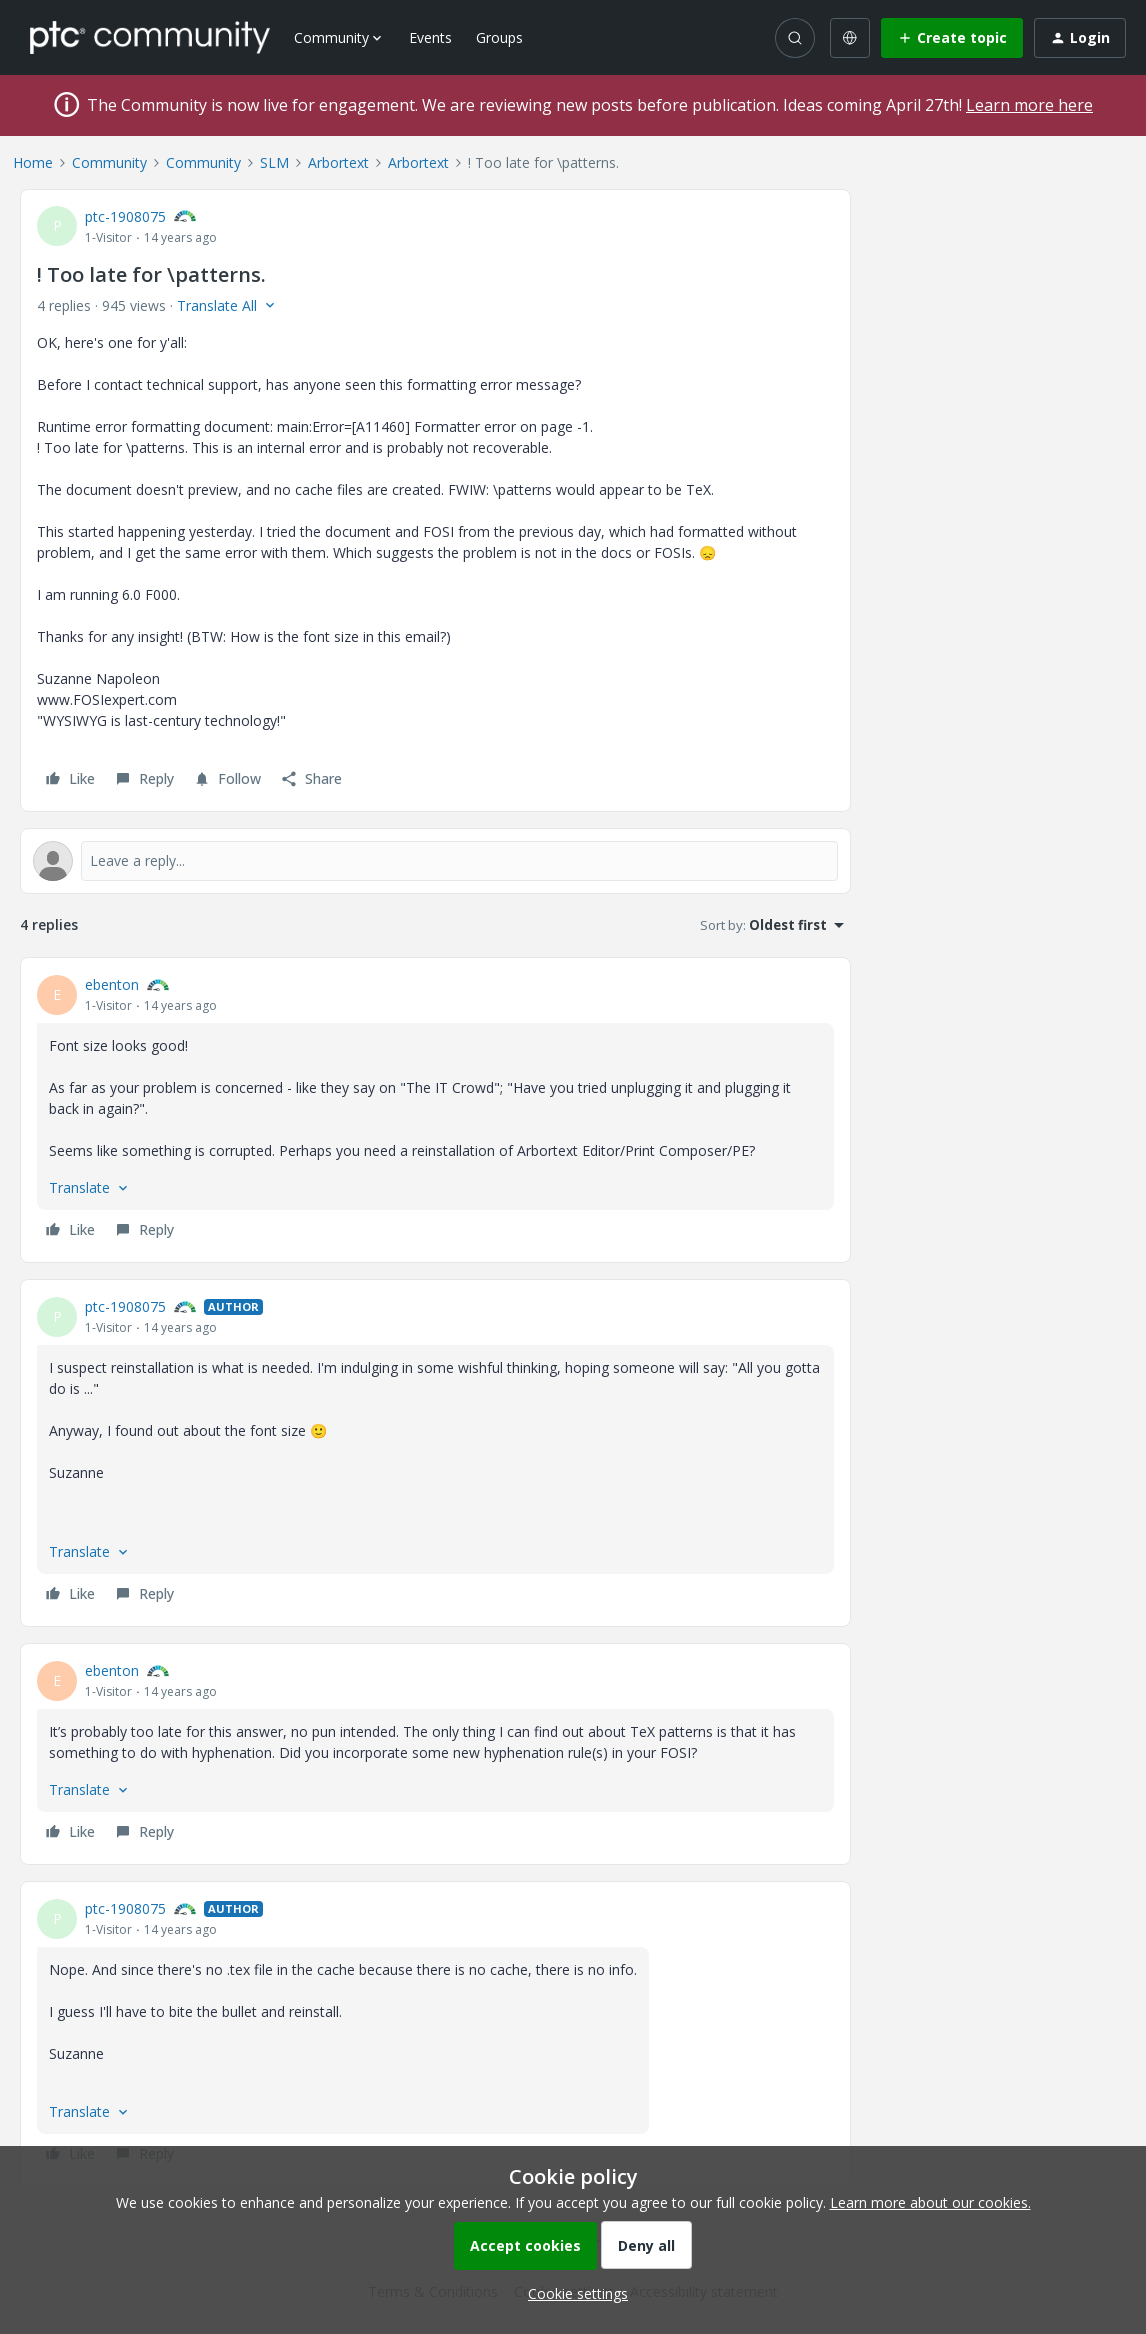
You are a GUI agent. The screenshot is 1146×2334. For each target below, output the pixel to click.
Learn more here (1029, 105)
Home (33, 162)
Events (430, 37)
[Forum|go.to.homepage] (150, 37)
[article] (435, 1110)
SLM (274, 162)
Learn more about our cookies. (930, 2202)
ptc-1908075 (125, 216)
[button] (952, 38)
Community (109, 162)
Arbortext (338, 162)
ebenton (112, 984)
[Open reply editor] (435, 861)
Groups (499, 37)
